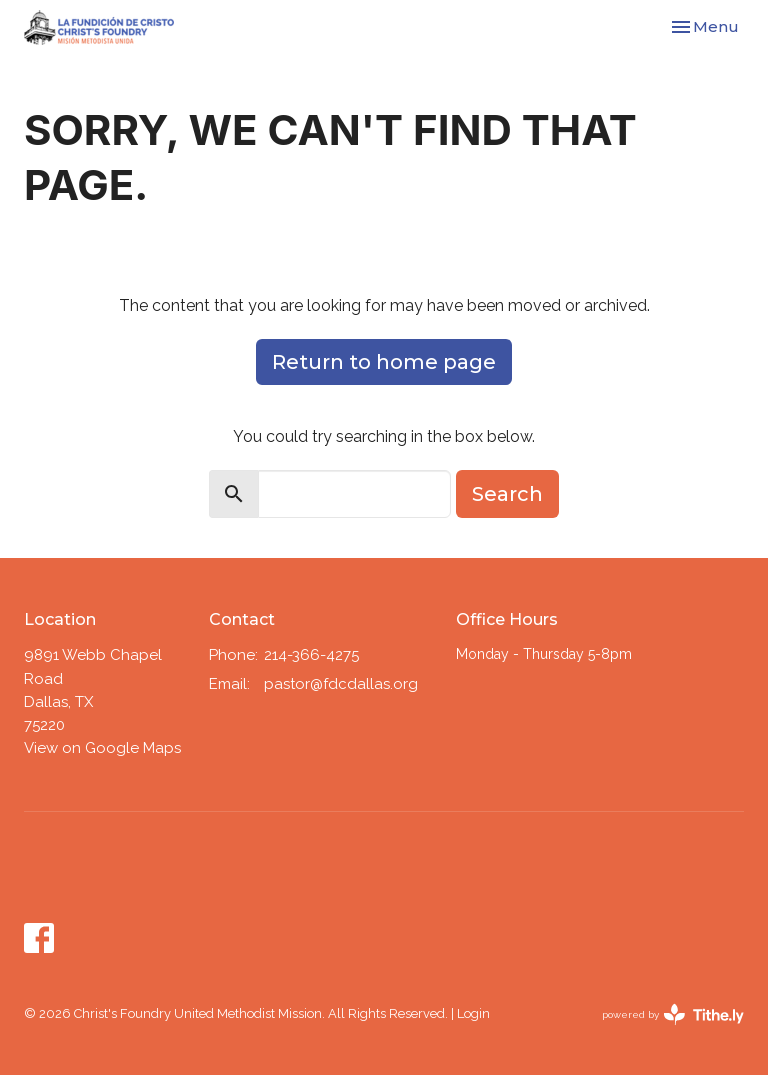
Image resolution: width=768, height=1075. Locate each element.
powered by (673, 1014)
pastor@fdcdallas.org (341, 684)
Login (473, 1013)
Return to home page (384, 362)
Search (507, 494)
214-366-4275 (311, 655)
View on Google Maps (102, 748)
